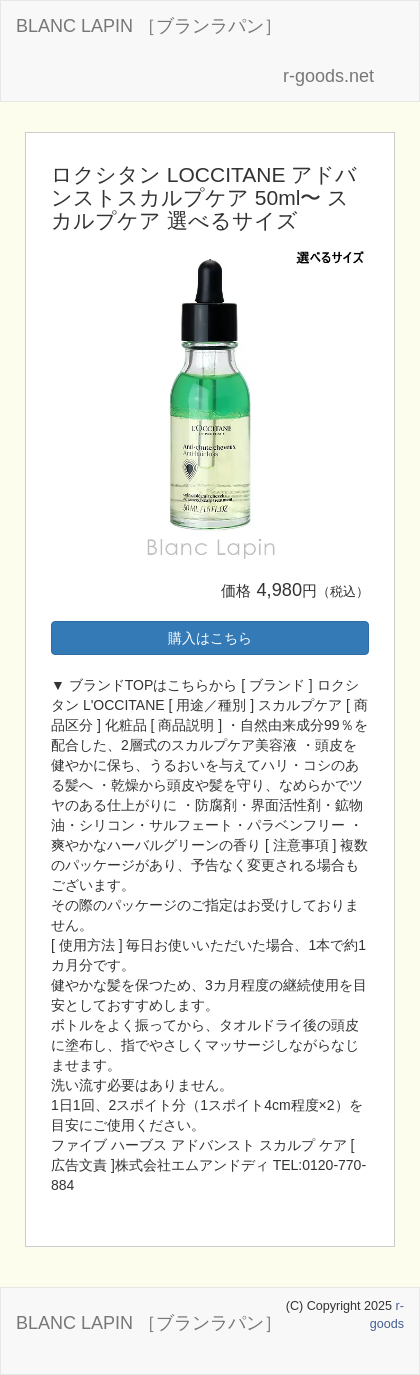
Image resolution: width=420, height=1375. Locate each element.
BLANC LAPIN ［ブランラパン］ (149, 26)
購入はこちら (210, 638)
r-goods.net (328, 76)
